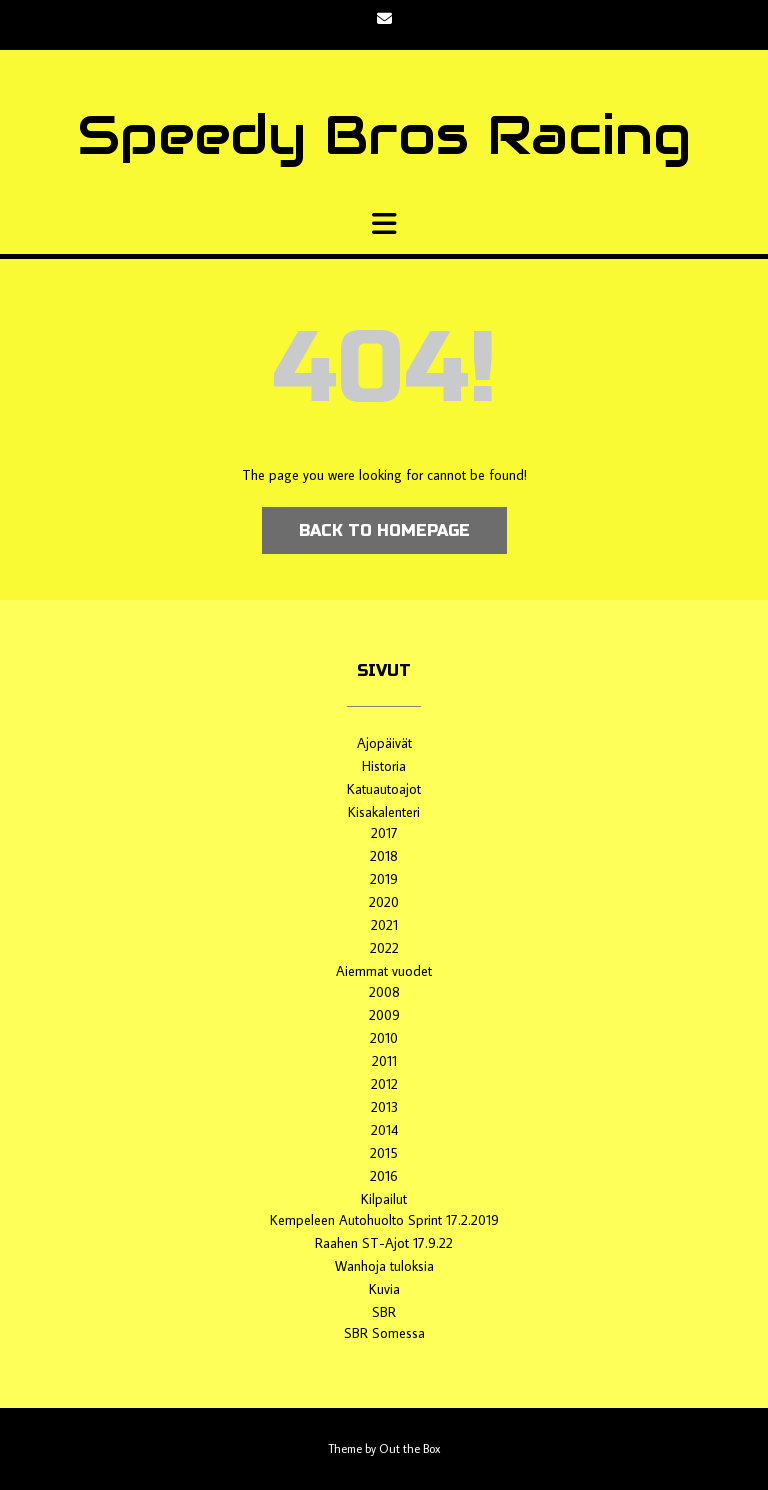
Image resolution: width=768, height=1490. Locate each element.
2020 (384, 902)
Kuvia (384, 1289)
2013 (384, 1107)
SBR (384, 1312)
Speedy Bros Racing (384, 135)
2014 (384, 1130)
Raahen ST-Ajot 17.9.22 (384, 1243)
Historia (384, 766)
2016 (384, 1176)
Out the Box (409, 1448)
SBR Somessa (384, 1333)
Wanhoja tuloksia (384, 1266)
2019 (384, 879)
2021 (384, 925)
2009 (384, 1015)
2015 (384, 1153)
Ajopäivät (384, 743)
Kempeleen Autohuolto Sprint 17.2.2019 (384, 1220)
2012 (384, 1084)
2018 (384, 856)
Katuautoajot (384, 789)
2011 (384, 1061)
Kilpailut (384, 1199)
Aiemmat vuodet (384, 971)
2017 (384, 833)
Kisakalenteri (384, 812)
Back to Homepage (384, 530)
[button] (384, 224)
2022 (384, 948)
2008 (384, 992)
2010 (384, 1038)
